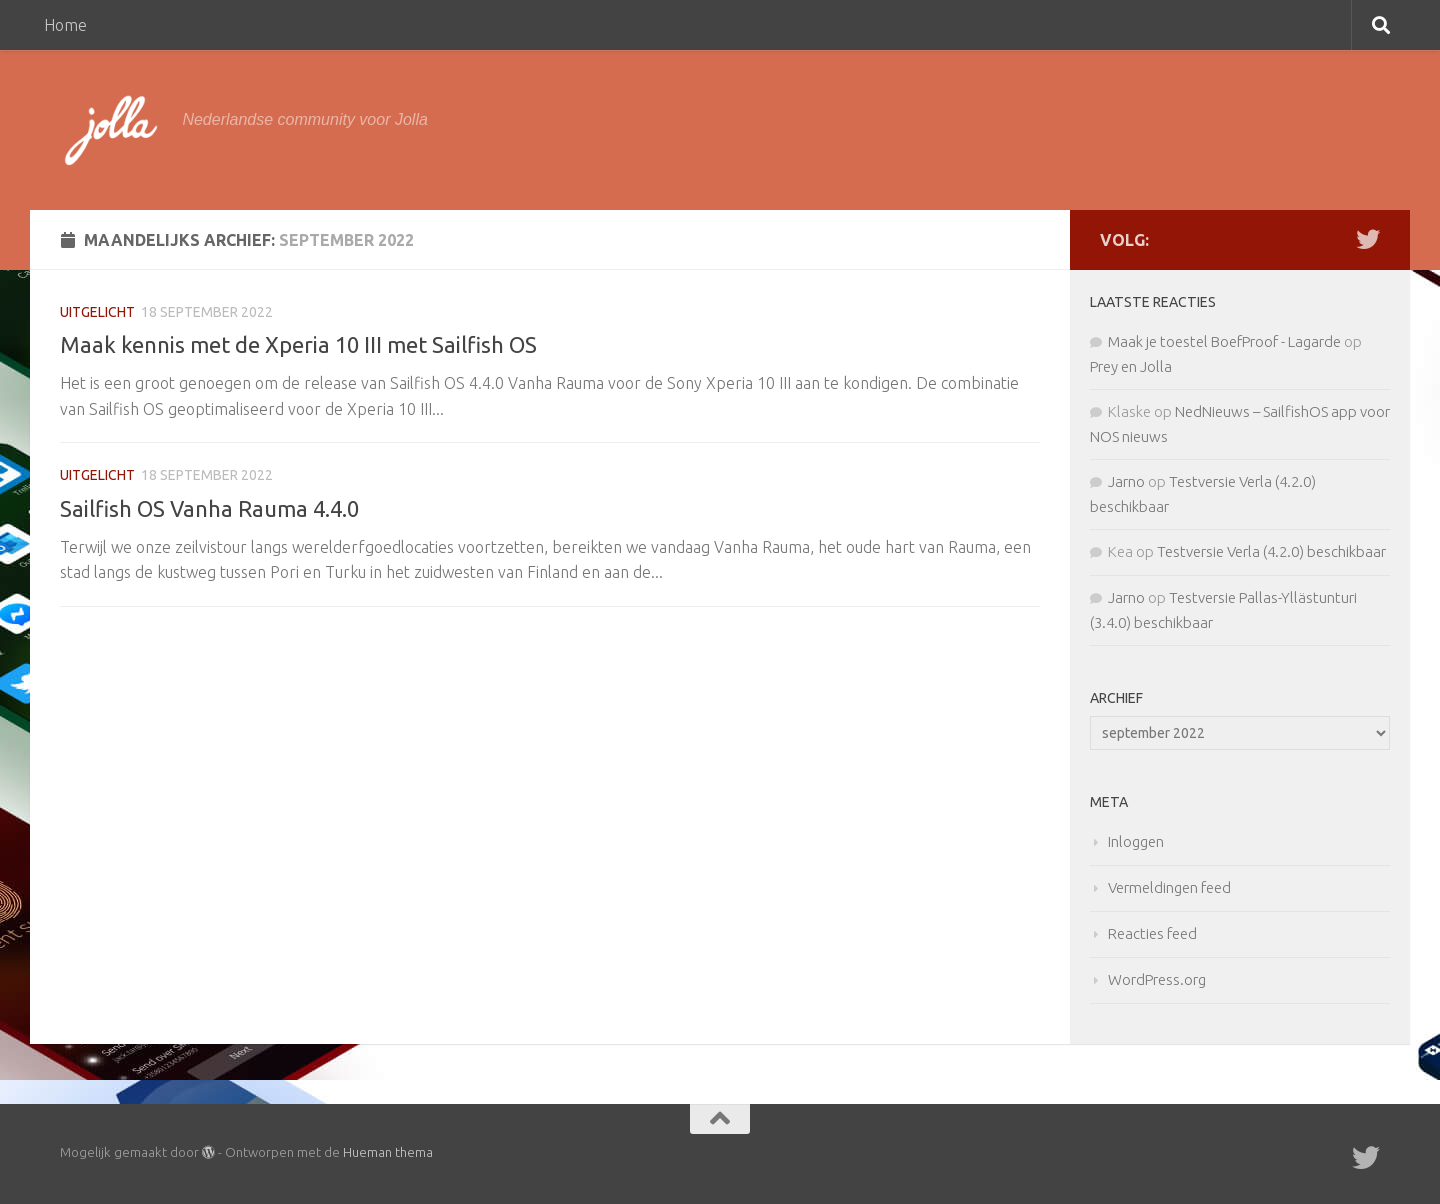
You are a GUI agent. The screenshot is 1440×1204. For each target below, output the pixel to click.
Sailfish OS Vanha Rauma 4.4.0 (209, 508)
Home (65, 25)
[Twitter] (1368, 239)
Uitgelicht (97, 312)
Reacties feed (1152, 933)
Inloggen (1136, 841)
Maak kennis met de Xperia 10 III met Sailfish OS (298, 344)
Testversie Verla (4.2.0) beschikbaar (1271, 551)
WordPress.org (1157, 979)
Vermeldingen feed (1169, 887)
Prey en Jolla (1131, 366)
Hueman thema (388, 1152)
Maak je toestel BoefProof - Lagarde (1224, 341)
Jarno (1126, 481)
